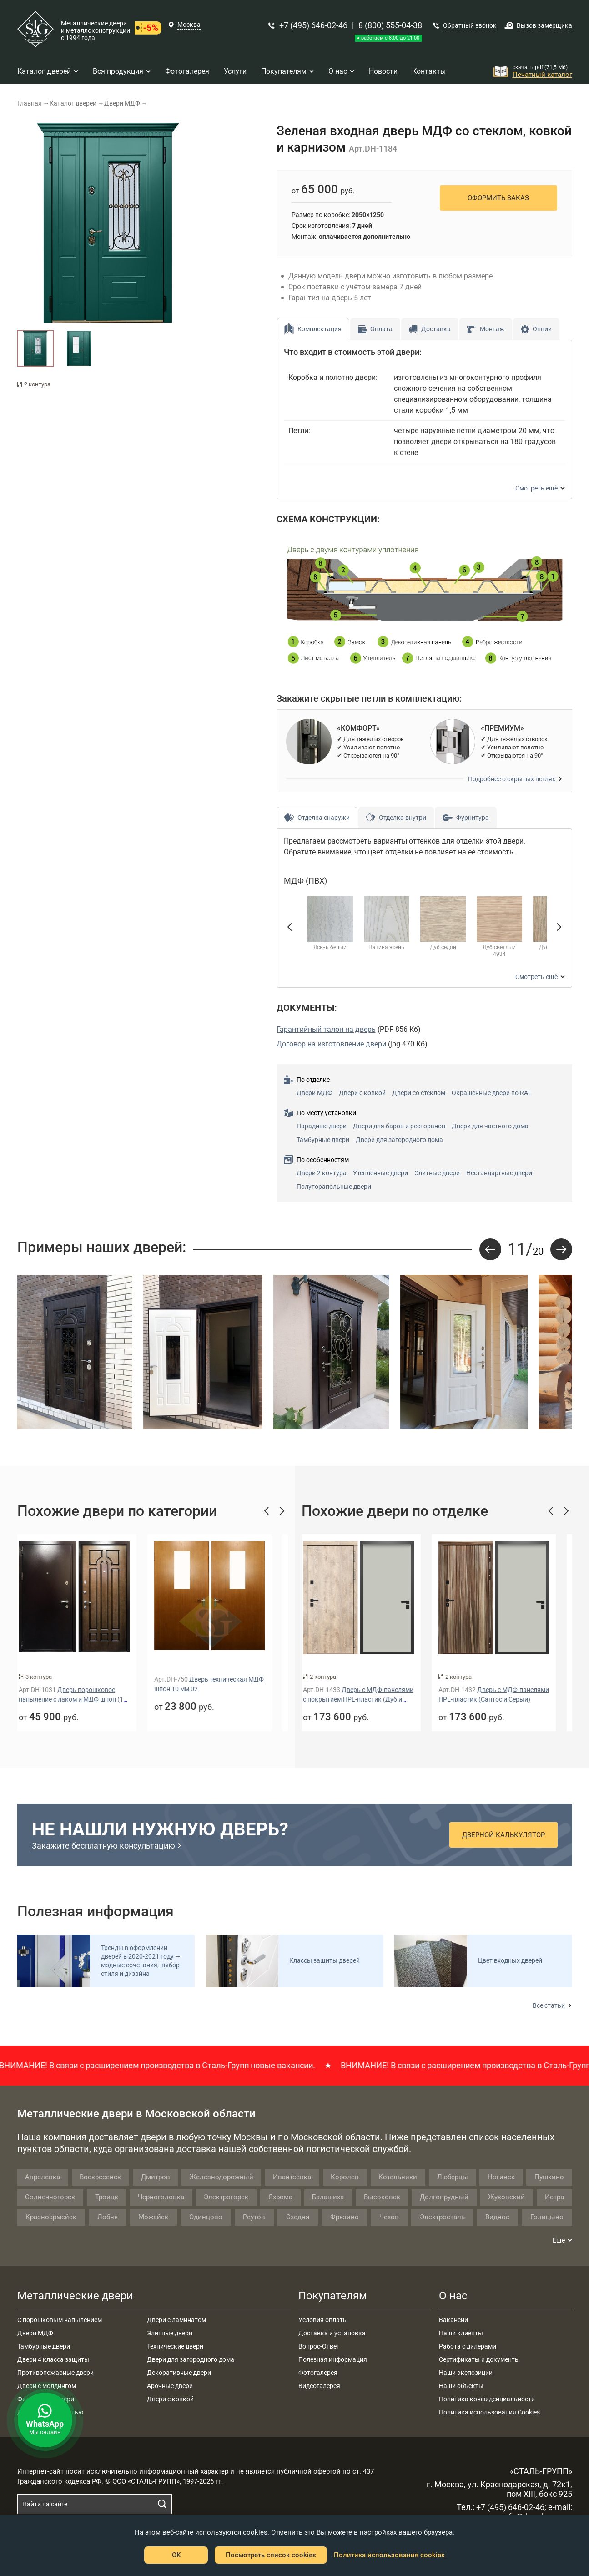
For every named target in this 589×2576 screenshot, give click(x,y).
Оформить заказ (498, 198)
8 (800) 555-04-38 (390, 25)
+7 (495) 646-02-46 (313, 25)
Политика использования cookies (389, 2555)
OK (176, 2555)
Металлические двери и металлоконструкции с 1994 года (95, 30)
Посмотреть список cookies (271, 2555)
